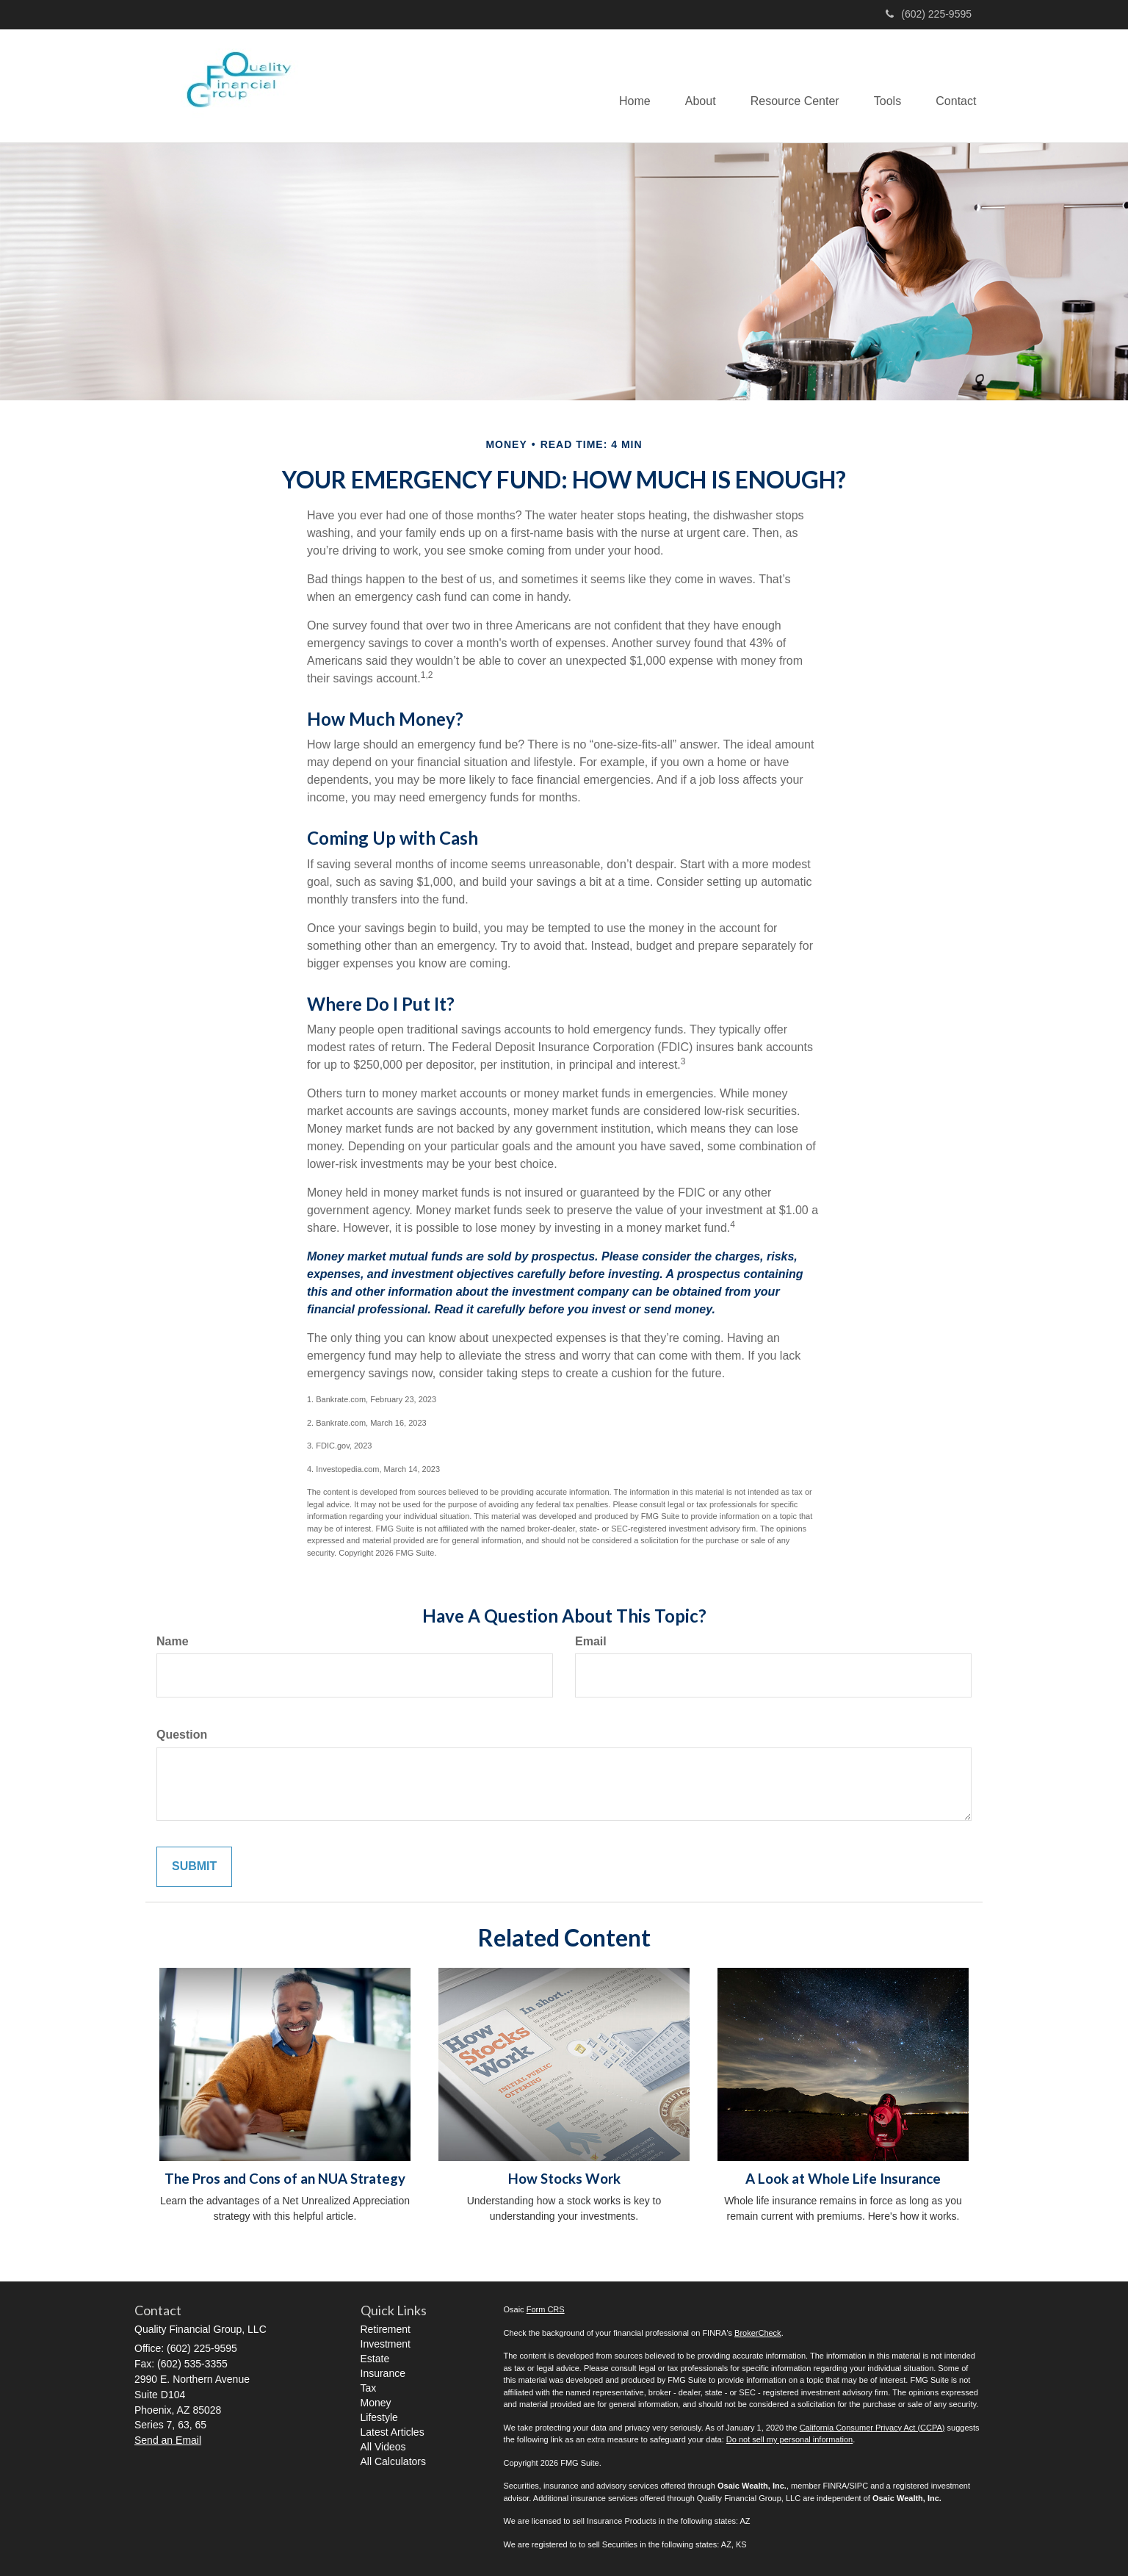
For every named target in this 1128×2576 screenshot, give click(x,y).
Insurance (383, 2373)
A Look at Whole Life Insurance (843, 2179)
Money (376, 2403)
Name (172, 1641)
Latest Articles (392, 2432)
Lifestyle (379, 2417)
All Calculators (393, 2461)
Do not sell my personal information (789, 2439)
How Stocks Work (564, 2179)
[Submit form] (194, 1867)
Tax (369, 2388)
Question (181, 1734)
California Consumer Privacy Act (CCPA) (872, 2427)
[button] (693, 86)
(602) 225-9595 (929, 14)
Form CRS (546, 2309)
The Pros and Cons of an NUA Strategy (284, 2179)
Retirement (386, 2329)
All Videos (383, 2447)
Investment (386, 2344)
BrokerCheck (757, 2332)
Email (591, 1641)
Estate (375, 2358)
